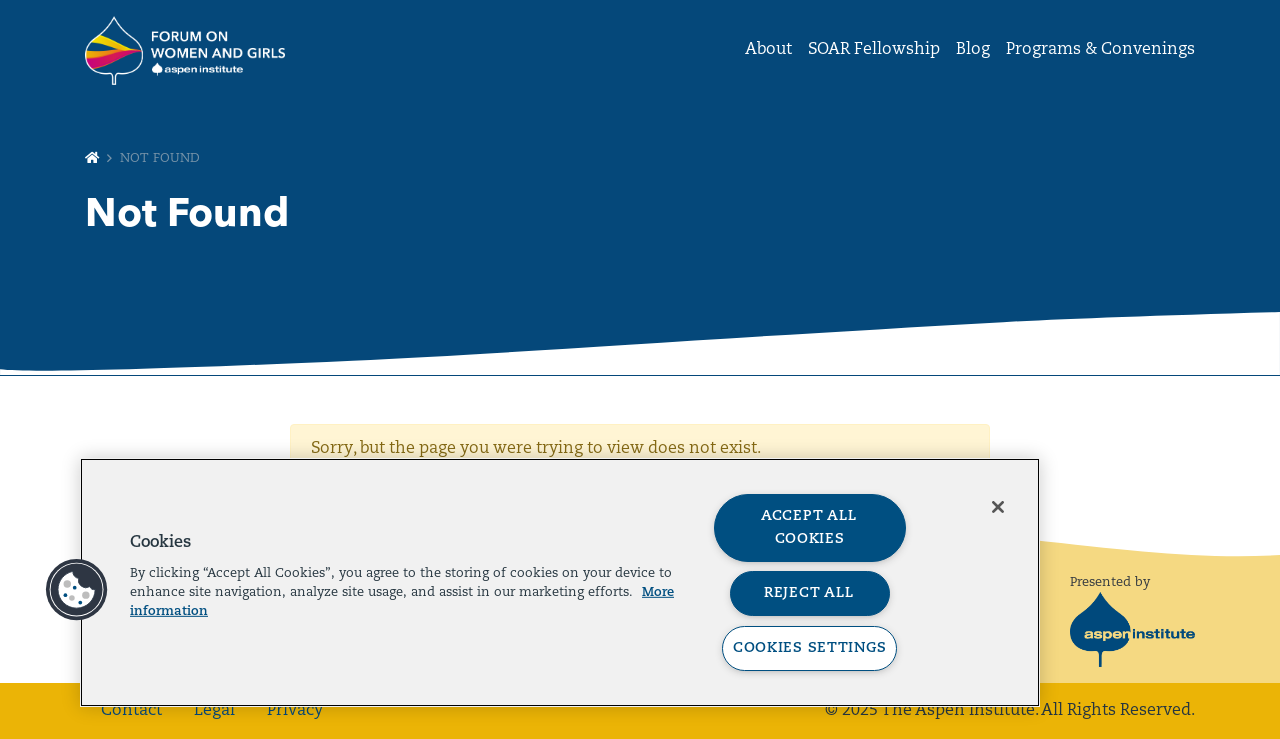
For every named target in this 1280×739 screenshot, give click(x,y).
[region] (560, 582)
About (768, 50)
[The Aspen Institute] (1132, 629)
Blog (973, 50)
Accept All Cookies (809, 528)
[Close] (998, 507)
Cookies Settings (810, 648)
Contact (131, 711)
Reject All (809, 593)
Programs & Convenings (1100, 50)
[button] (77, 590)
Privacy (295, 711)
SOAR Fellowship (874, 50)
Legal (214, 711)
